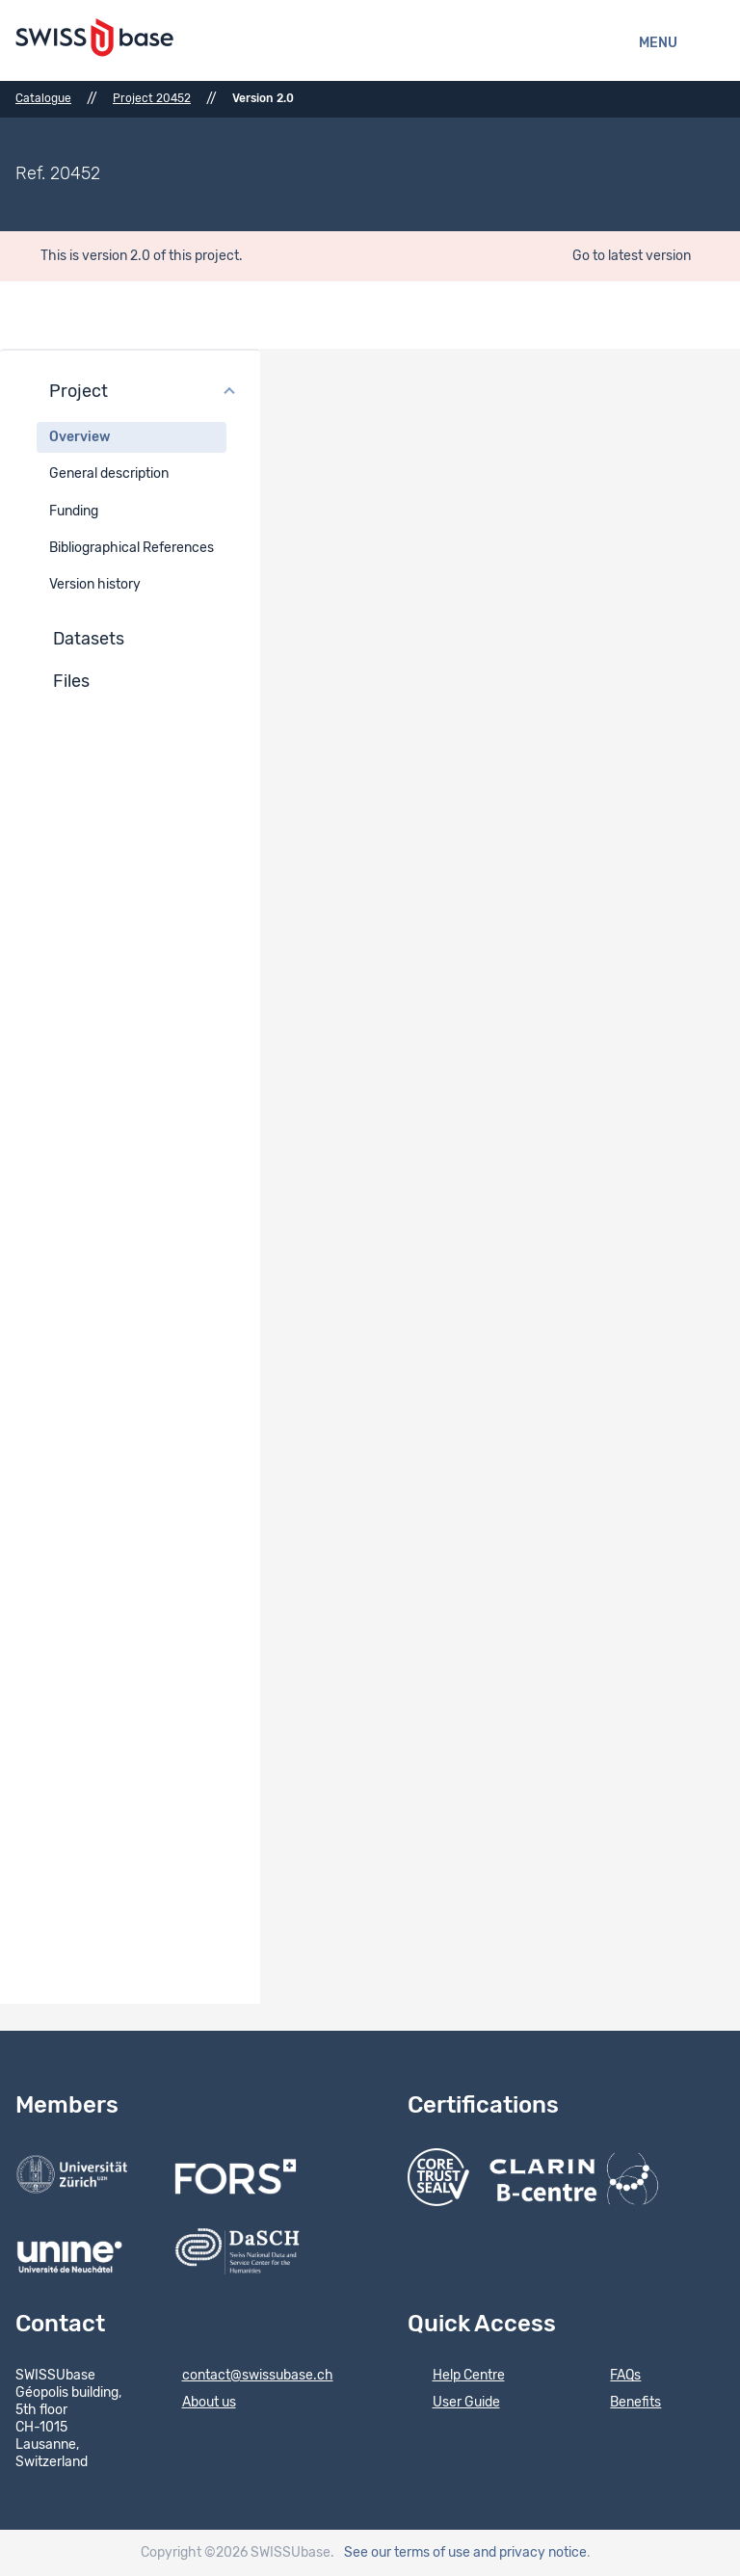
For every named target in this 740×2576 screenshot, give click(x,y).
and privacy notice (530, 2553)
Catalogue (43, 98)
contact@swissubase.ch (245, 2376)
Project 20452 (152, 98)
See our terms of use (407, 2553)
